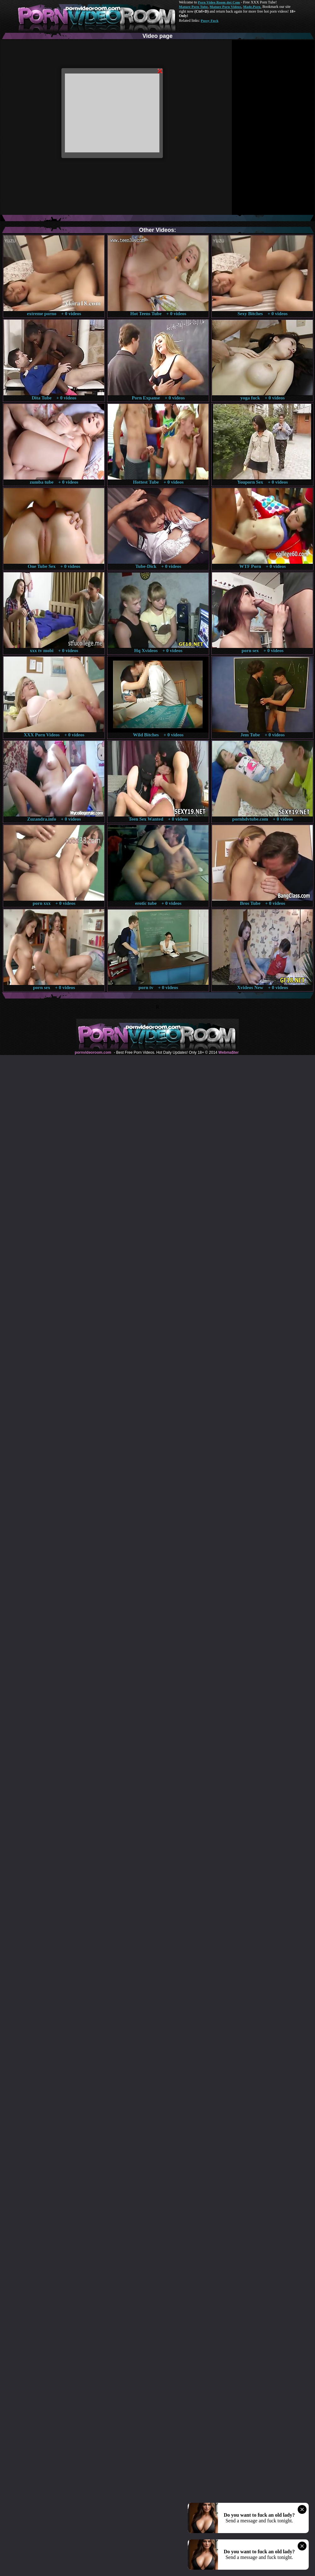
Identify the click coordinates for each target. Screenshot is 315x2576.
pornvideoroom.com (93, 1052)
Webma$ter (228, 1052)
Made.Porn (252, 7)
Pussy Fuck (209, 20)
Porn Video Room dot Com (219, 2)
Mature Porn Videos (225, 7)
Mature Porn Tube (193, 7)
